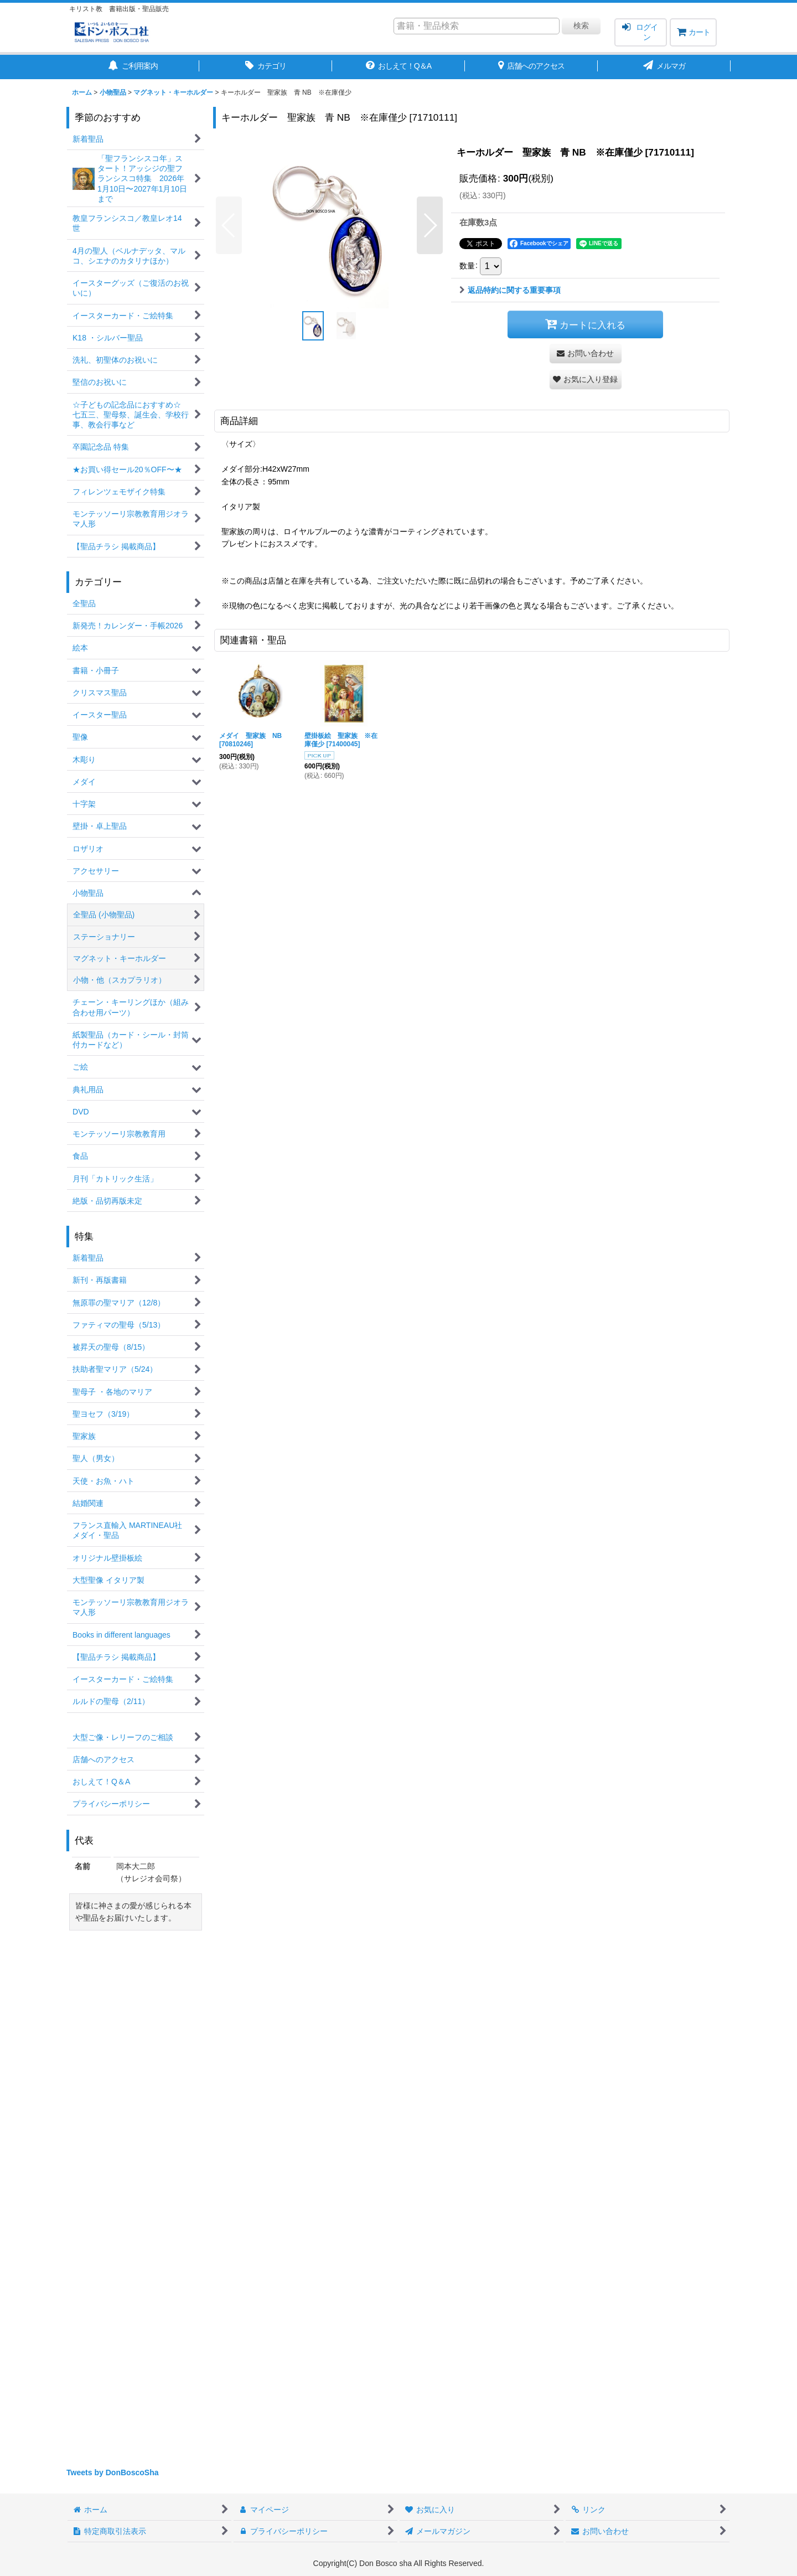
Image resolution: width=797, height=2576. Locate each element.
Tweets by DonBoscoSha (112, 2472)
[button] (229, 225)
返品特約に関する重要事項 (510, 290)
